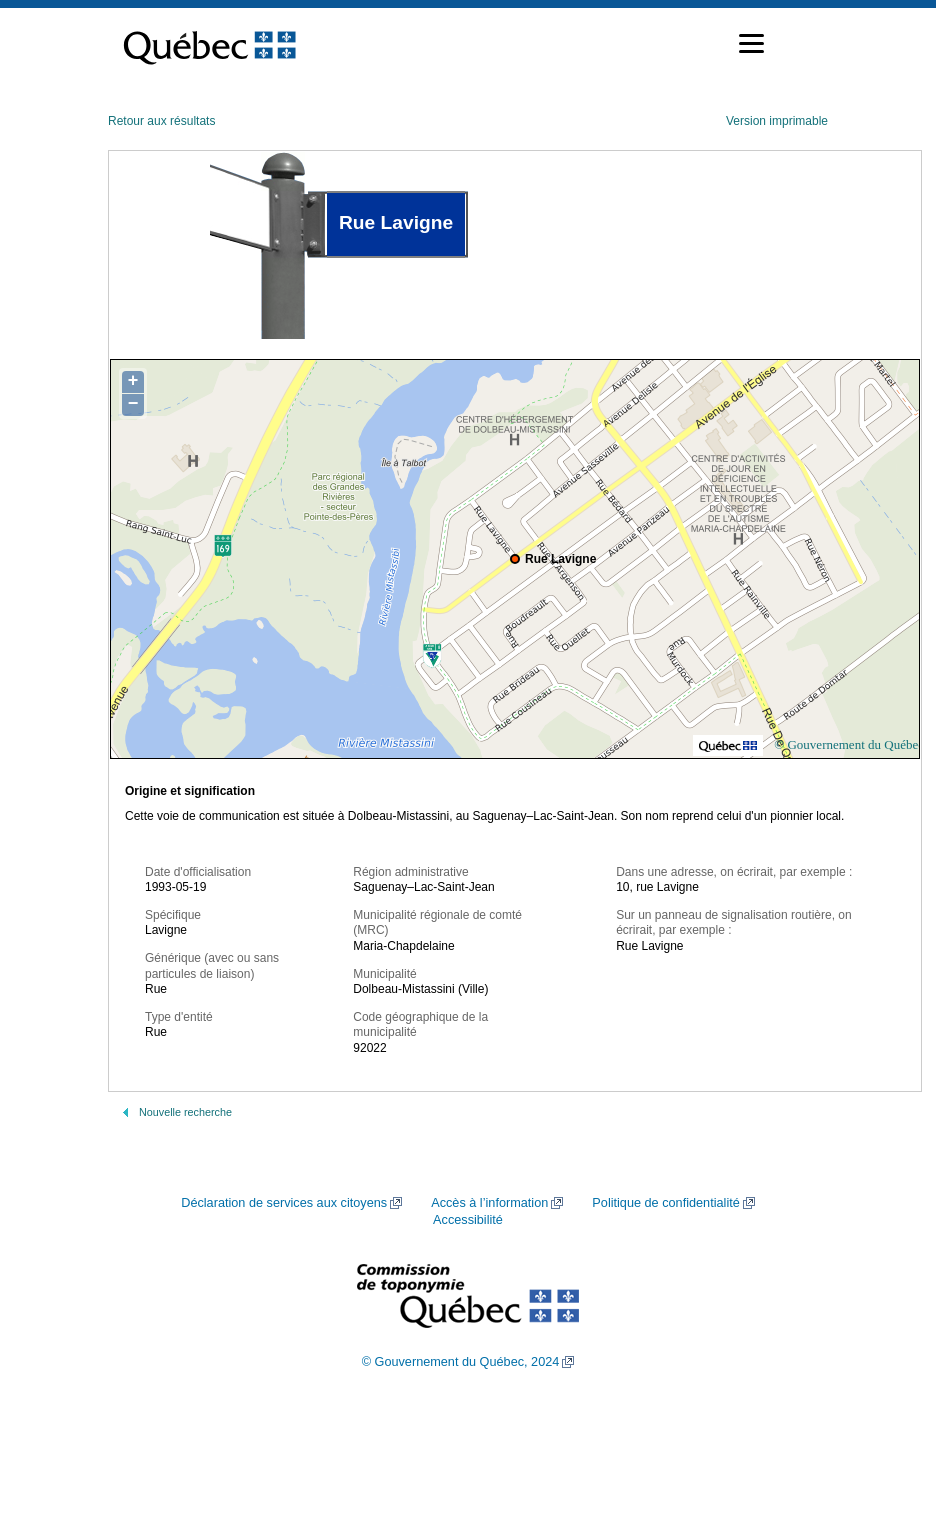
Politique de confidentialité (665, 1203)
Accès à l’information (489, 1203)
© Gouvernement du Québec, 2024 (461, 1362)
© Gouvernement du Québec (849, 744)
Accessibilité (468, 1220)
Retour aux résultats (161, 121)
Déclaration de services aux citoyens (284, 1203)
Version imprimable (777, 121)
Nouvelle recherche (185, 1112)
